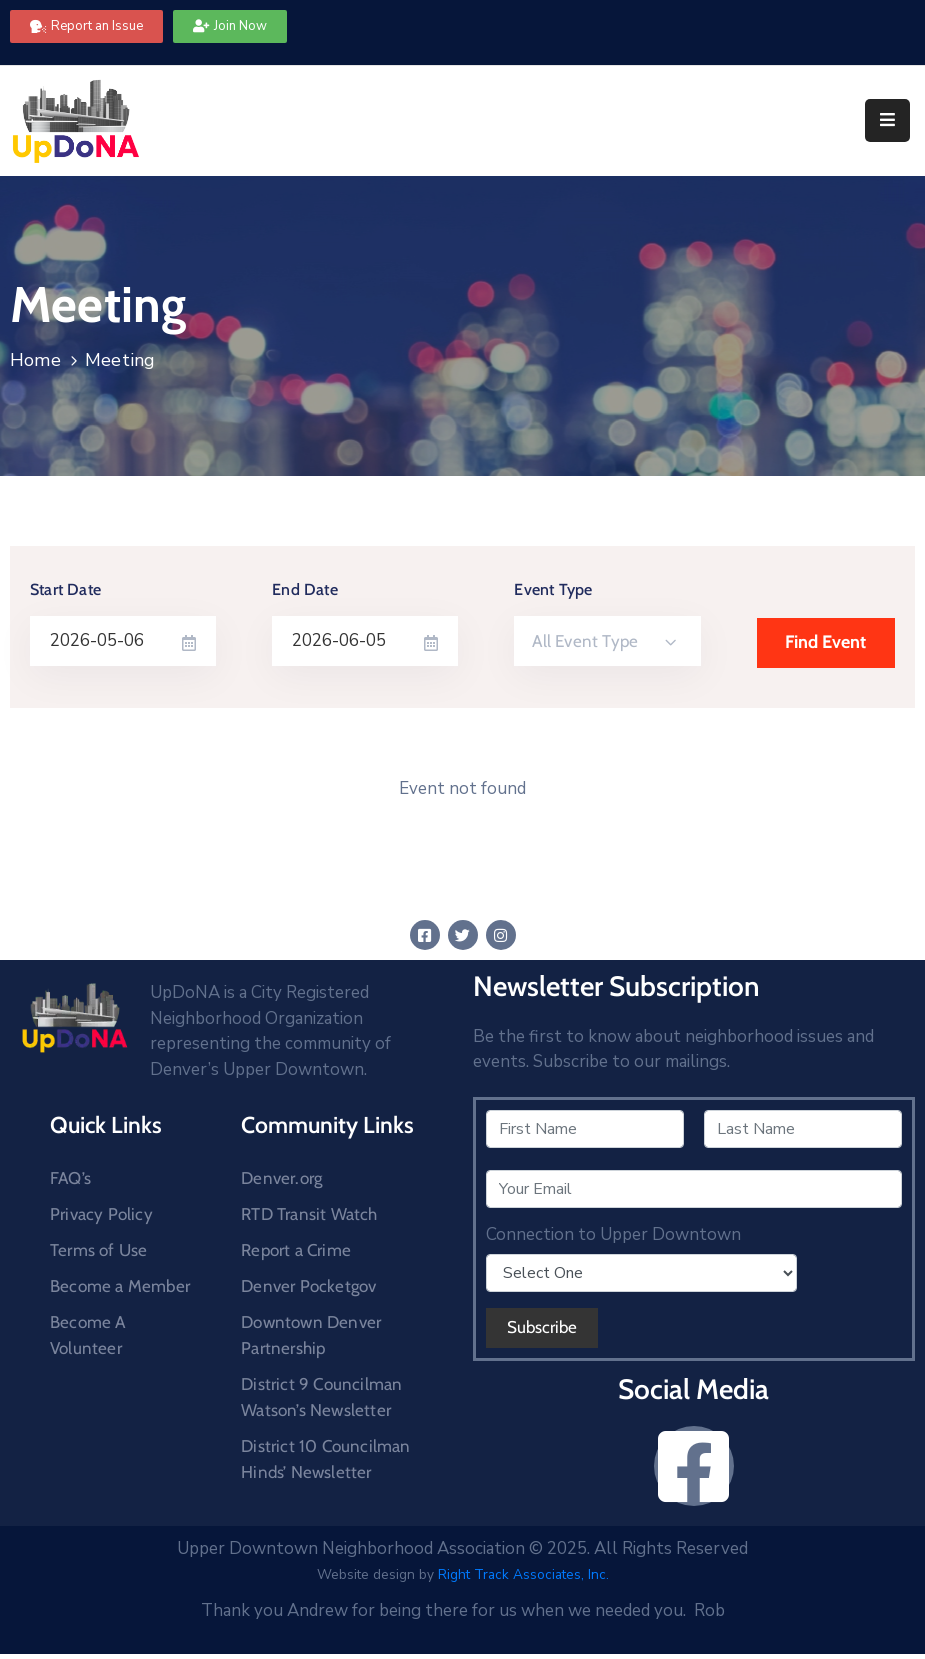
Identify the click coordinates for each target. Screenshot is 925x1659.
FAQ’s (70, 1178)
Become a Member (120, 1286)
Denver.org (281, 1178)
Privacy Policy (101, 1214)
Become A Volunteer (88, 1335)
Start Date (65, 589)
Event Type (553, 589)
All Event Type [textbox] (585, 641)
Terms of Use (98, 1250)
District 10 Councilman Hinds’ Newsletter (325, 1459)
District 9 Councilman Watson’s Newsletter (321, 1397)
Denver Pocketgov (308, 1286)
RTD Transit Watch (309, 1214)
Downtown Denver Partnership (311, 1335)
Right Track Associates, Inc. (523, 1574)
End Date (305, 589)
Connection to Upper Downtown (613, 1235)
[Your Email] (694, 1189)
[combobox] (607, 641)
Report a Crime (296, 1250)
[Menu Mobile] (887, 120)
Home (35, 360)
